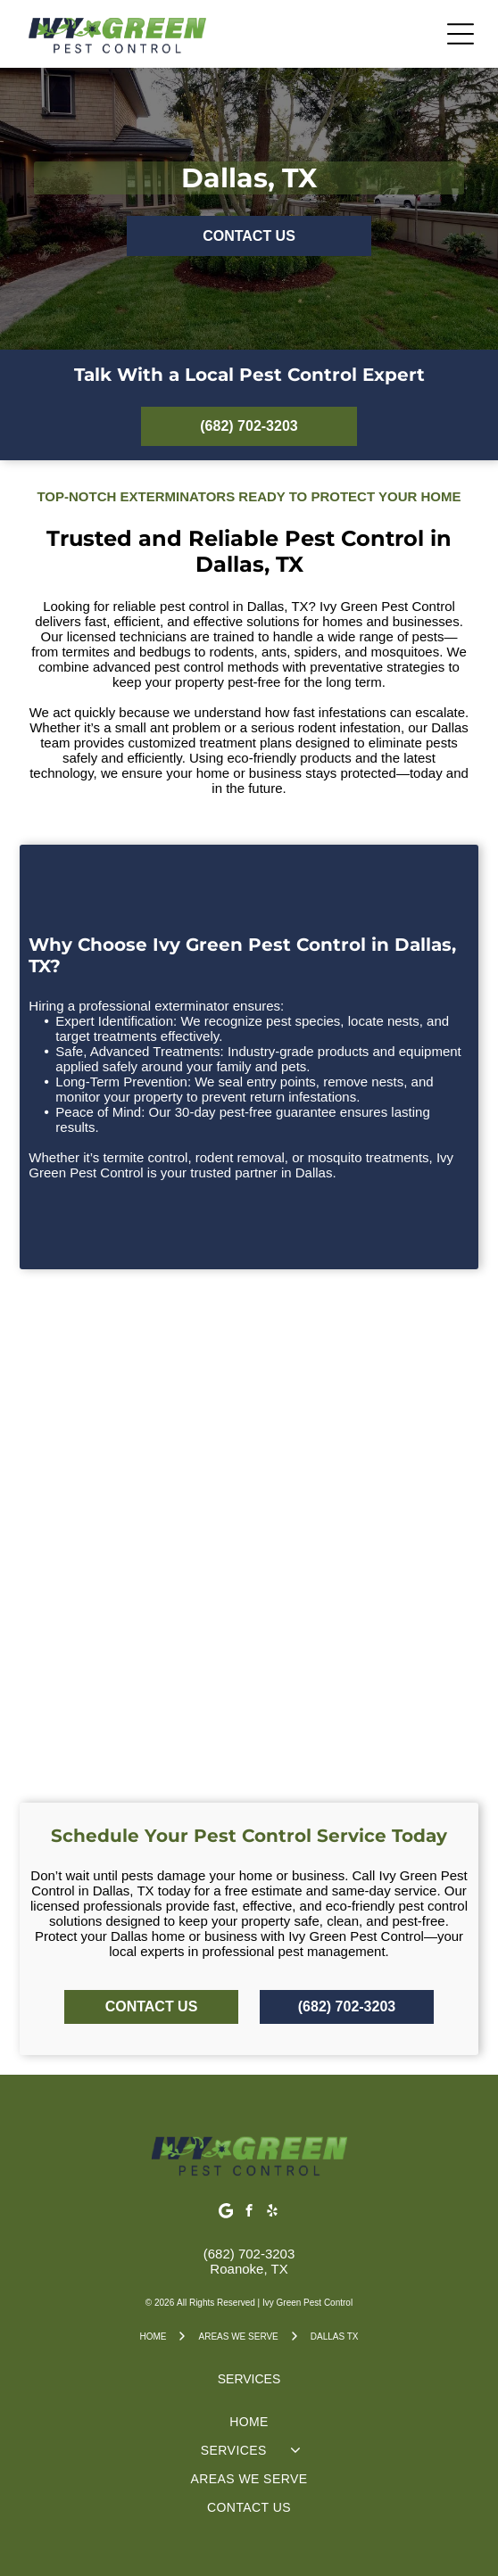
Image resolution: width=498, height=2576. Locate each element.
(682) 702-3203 (249, 2253)
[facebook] (249, 2213)
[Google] (226, 2213)
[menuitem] (248, 2421)
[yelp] (272, 2213)
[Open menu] (460, 34)
